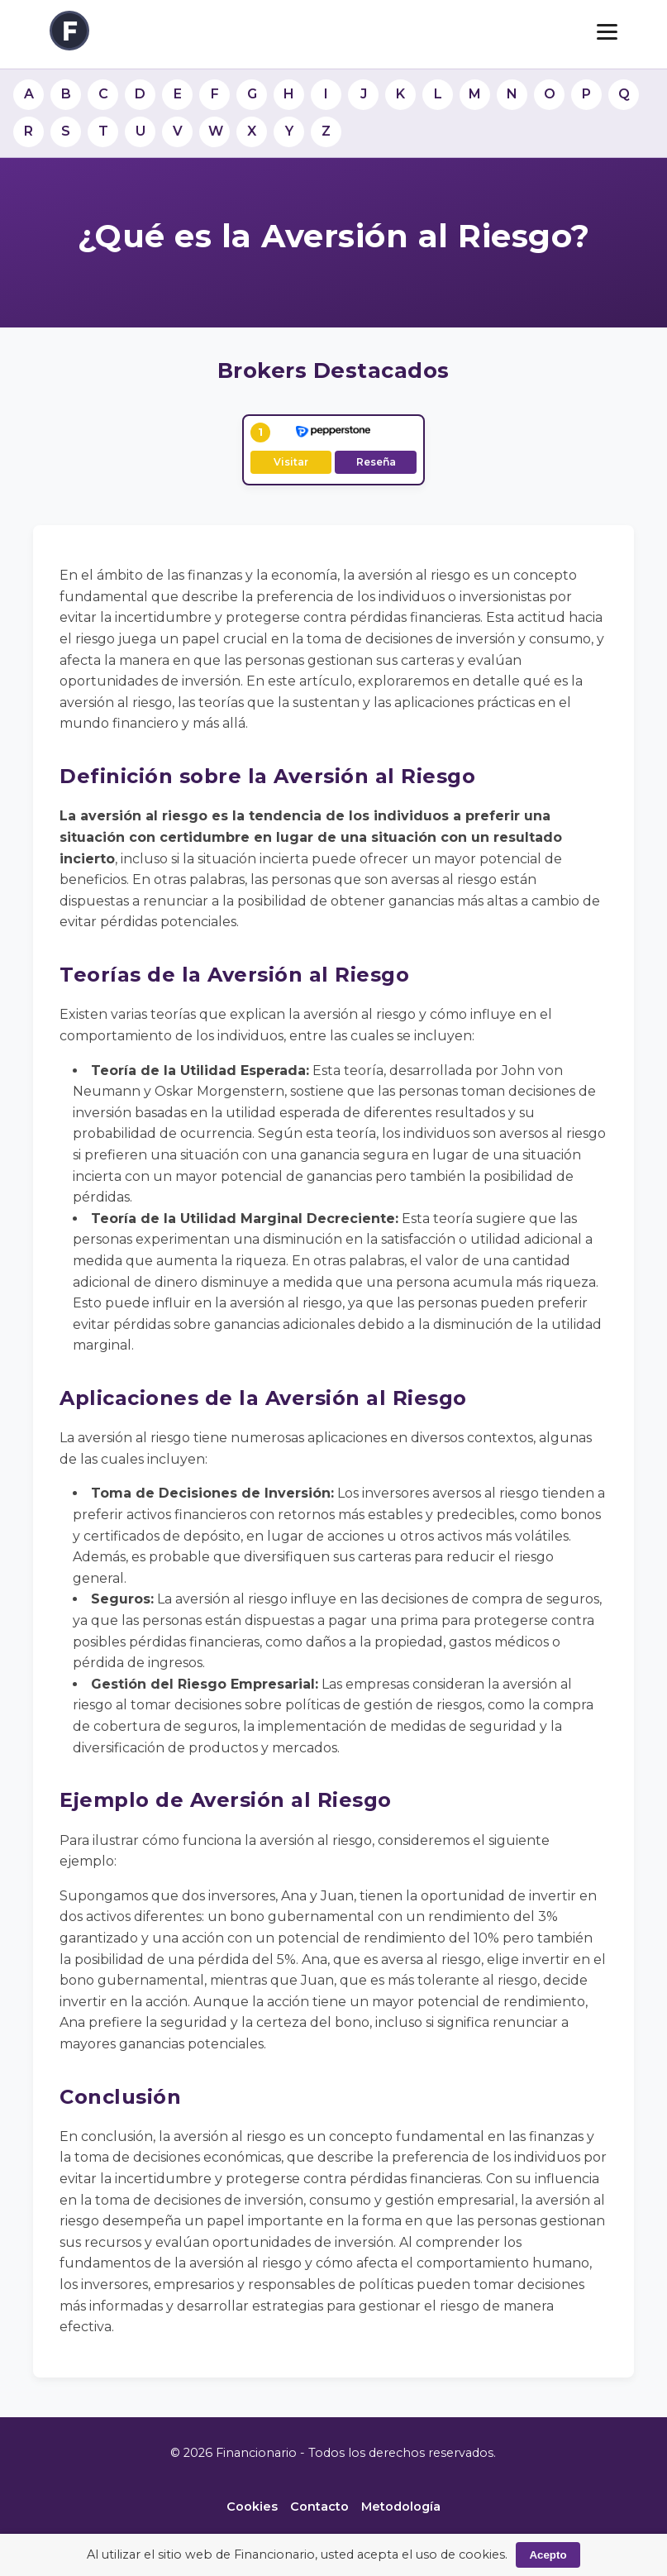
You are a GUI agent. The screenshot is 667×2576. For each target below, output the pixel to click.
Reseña (376, 462)
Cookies (252, 2506)
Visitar (291, 462)
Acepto (547, 2555)
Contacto (319, 2506)
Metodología (401, 2506)
